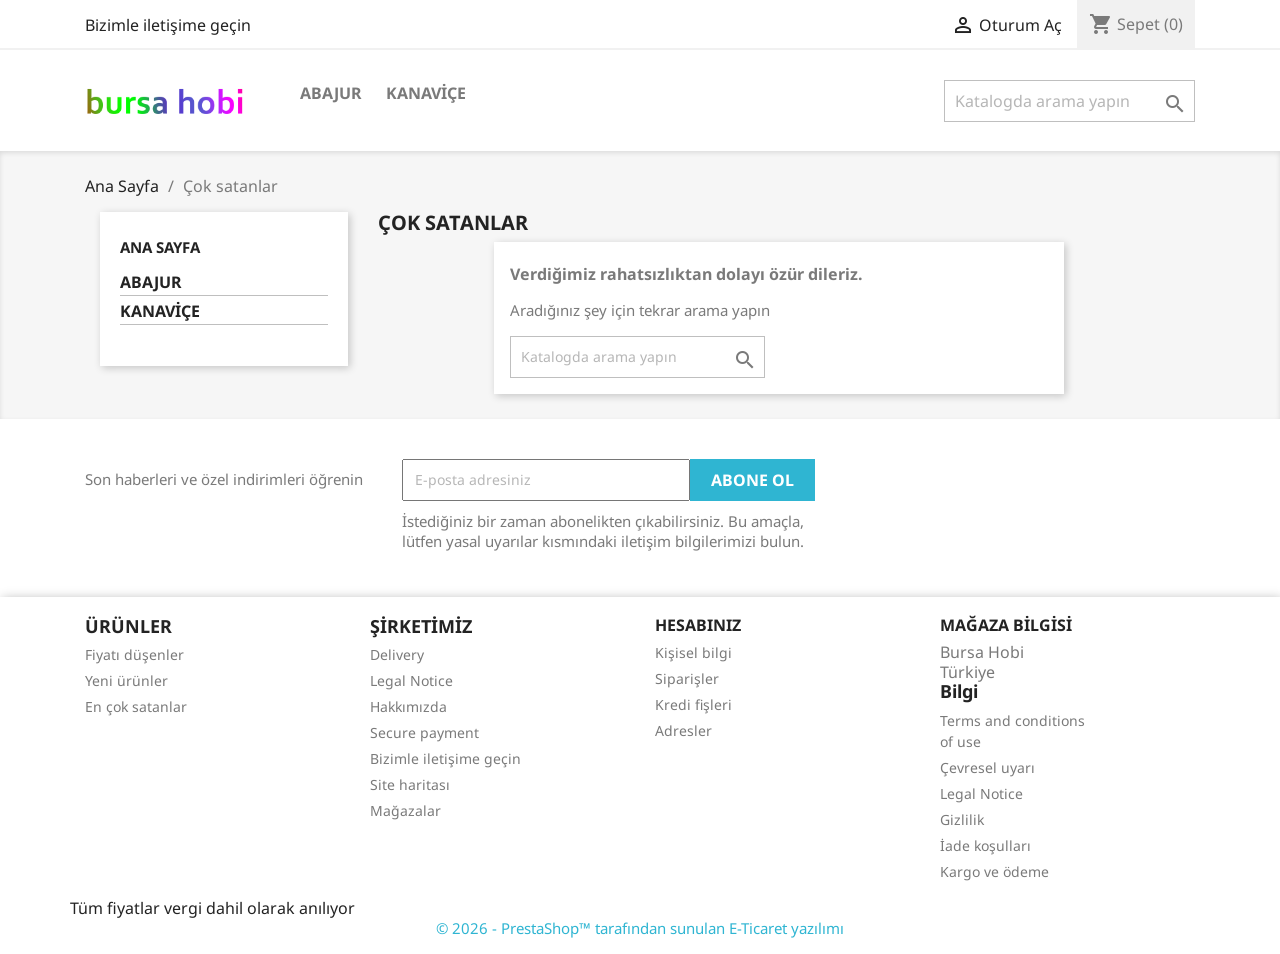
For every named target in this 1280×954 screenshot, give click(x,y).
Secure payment (424, 732)
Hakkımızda (408, 706)
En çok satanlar (136, 706)
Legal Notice (411, 680)
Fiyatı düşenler (134, 654)
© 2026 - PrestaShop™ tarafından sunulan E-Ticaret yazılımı (640, 928)
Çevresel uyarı (987, 767)
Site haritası (410, 784)
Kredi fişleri (693, 704)
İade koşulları (985, 845)
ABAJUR (331, 93)
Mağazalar (405, 810)
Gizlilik (962, 819)
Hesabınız (698, 625)
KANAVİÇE (426, 93)
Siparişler (687, 678)
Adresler (683, 730)
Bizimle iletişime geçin (168, 25)
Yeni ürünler (126, 680)
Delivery (397, 654)
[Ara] (1069, 101)
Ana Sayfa (160, 247)
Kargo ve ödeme (994, 871)
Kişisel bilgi (693, 652)
